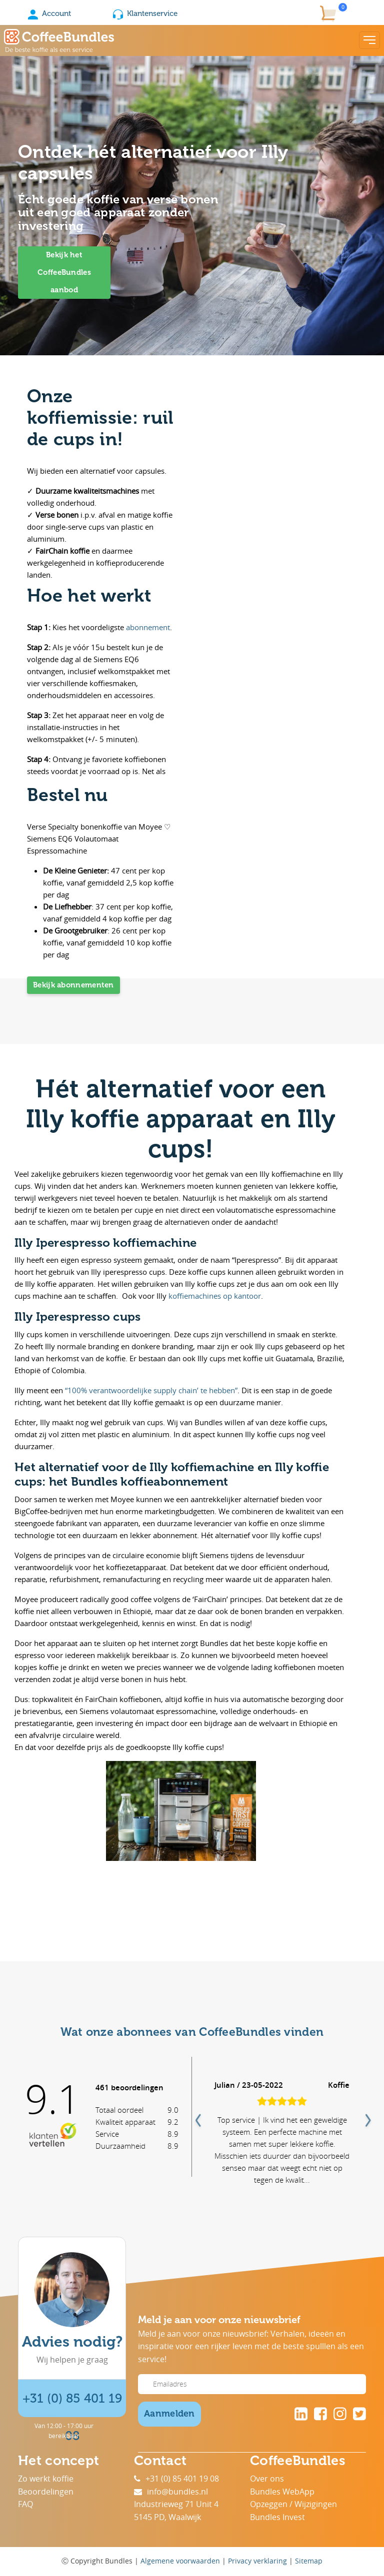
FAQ (25, 2504)
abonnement (148, 627)
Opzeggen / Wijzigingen (293, 2504)
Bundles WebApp (282, 2491)
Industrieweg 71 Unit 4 (176, 2504)
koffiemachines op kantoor (214, 1296)
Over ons (267, 2478)
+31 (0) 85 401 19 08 (176, 2478)
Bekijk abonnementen (73, 984)
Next (367, 2117)
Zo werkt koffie (46, 2478)
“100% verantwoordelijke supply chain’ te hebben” (151, 1390)
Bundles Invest (277, 2517)
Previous (197, 2117)
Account (49, 13)
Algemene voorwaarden (180, 2561)
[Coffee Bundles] (59, 40)
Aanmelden (169, 2413)
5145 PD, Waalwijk (167, 2517)
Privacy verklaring (257, 2561)
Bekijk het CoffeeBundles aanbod (64, 272)
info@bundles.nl (171, 2491)
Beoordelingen (46, 2491)
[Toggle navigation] (369, 40)
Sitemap (308, 2561)
